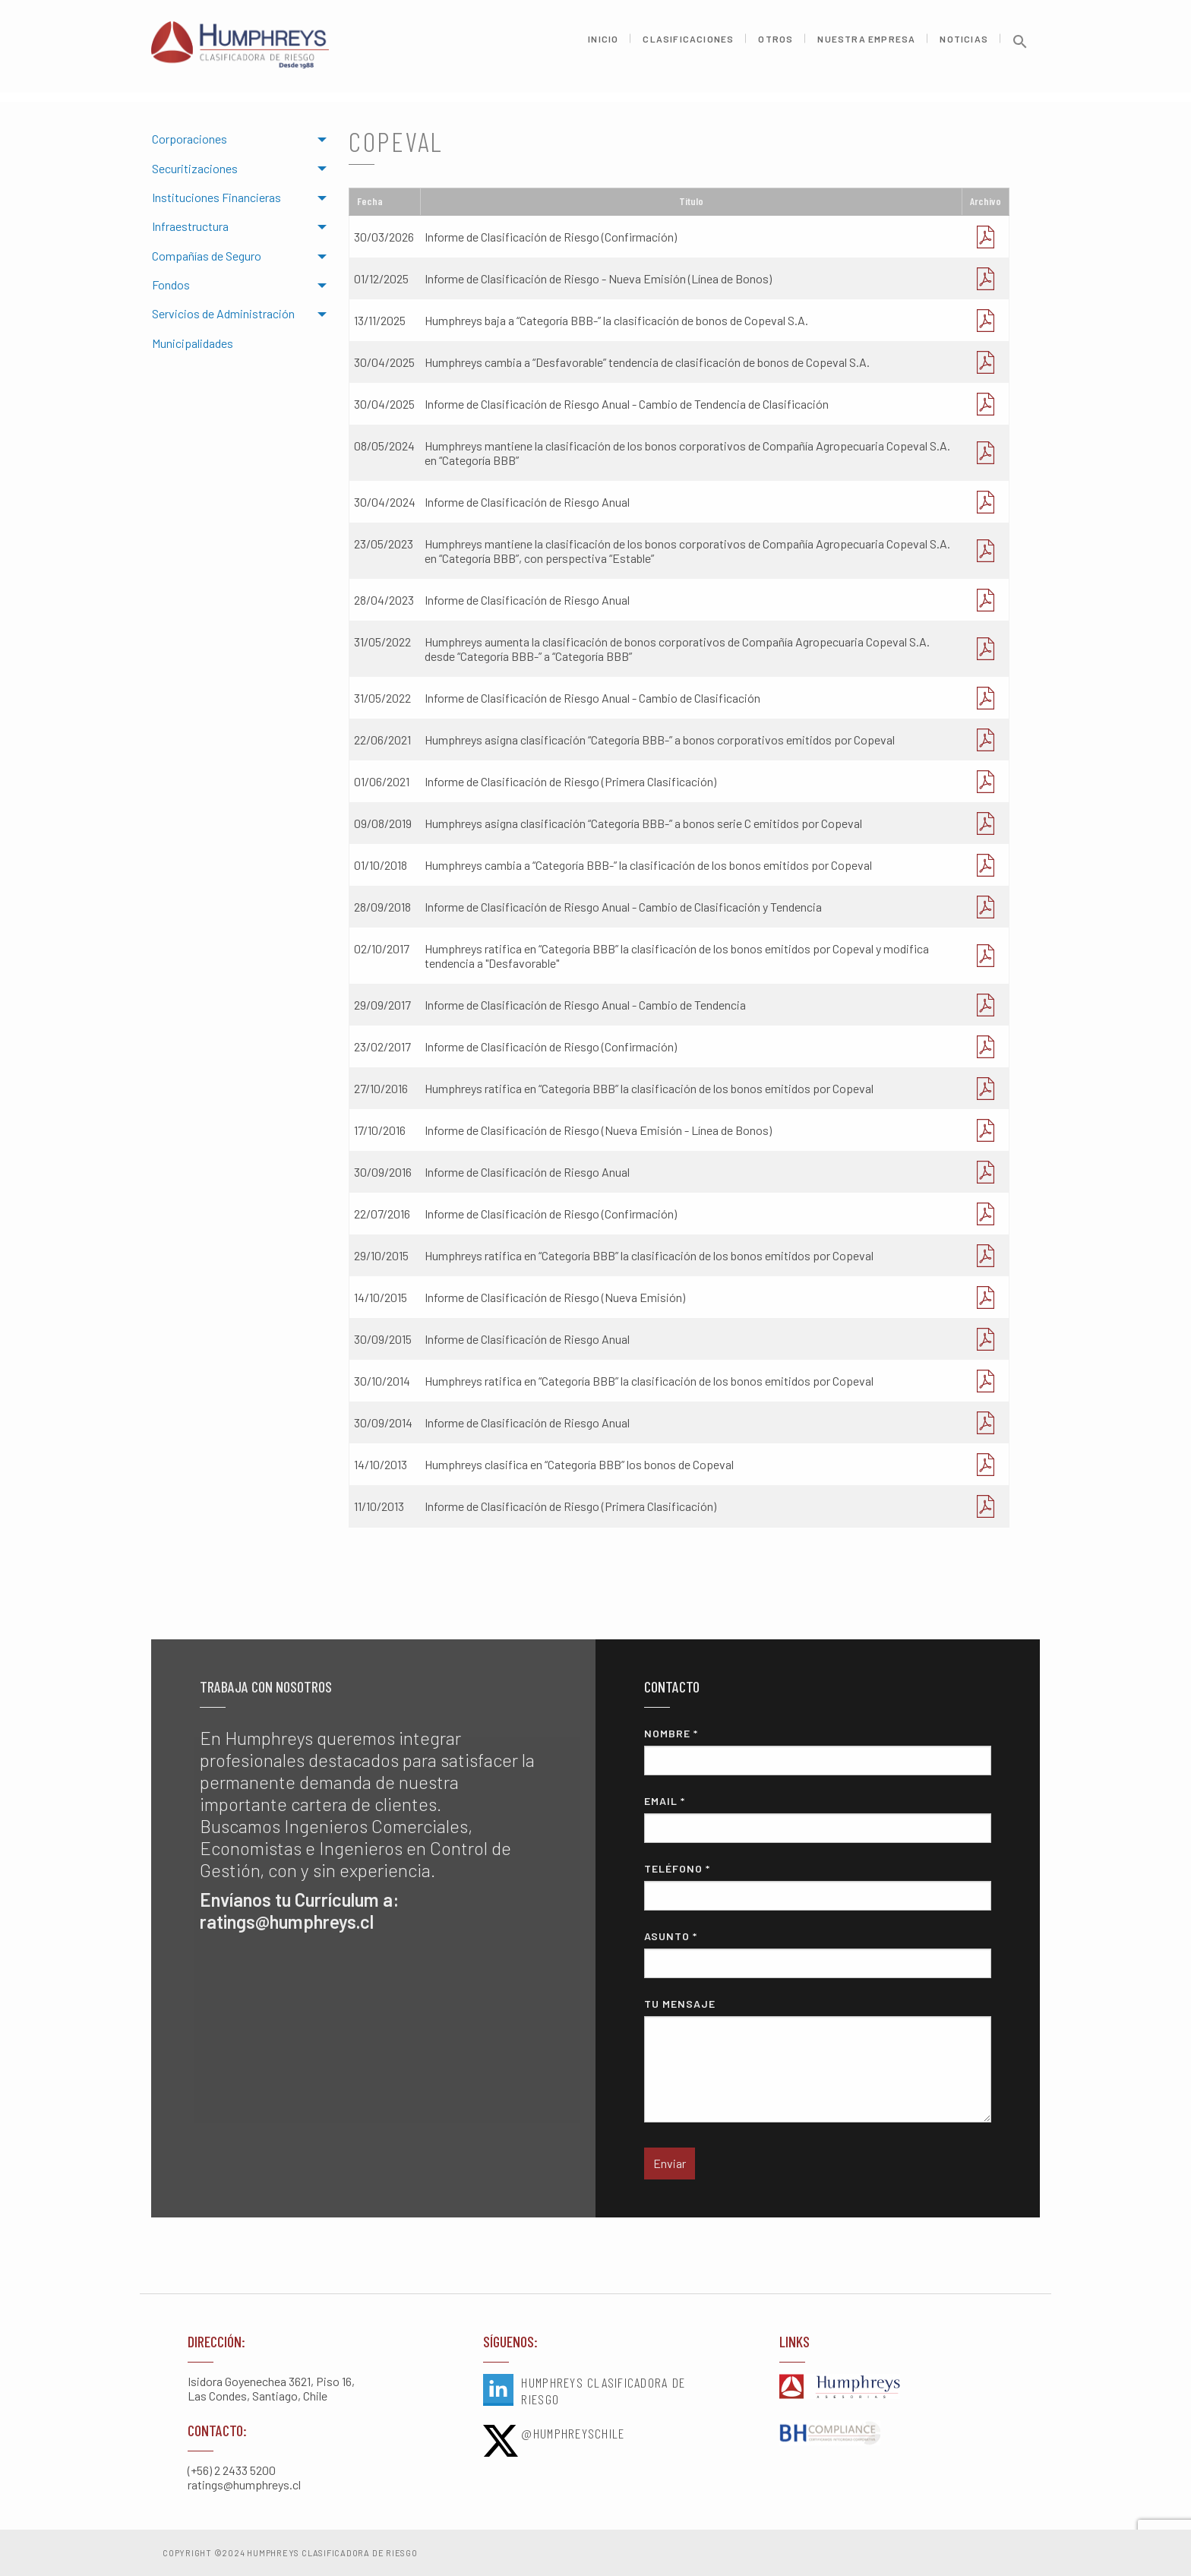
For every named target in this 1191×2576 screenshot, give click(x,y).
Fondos (171, 284)
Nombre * (817, 1751)
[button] (1020, 51)
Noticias (964, 44)
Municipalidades (192, 343)
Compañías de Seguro (206, 255)
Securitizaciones (195, 168)
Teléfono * (817, 1886)
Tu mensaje (817, 2059)
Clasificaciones (688, 44)
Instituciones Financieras (216, 197)
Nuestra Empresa (866, 44)
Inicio (603, 44)
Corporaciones (189, 138)
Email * (817, 1818)
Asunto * (817, 1954)
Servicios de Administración (223, 313)
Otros (775, 44)
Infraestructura (190, 226)
